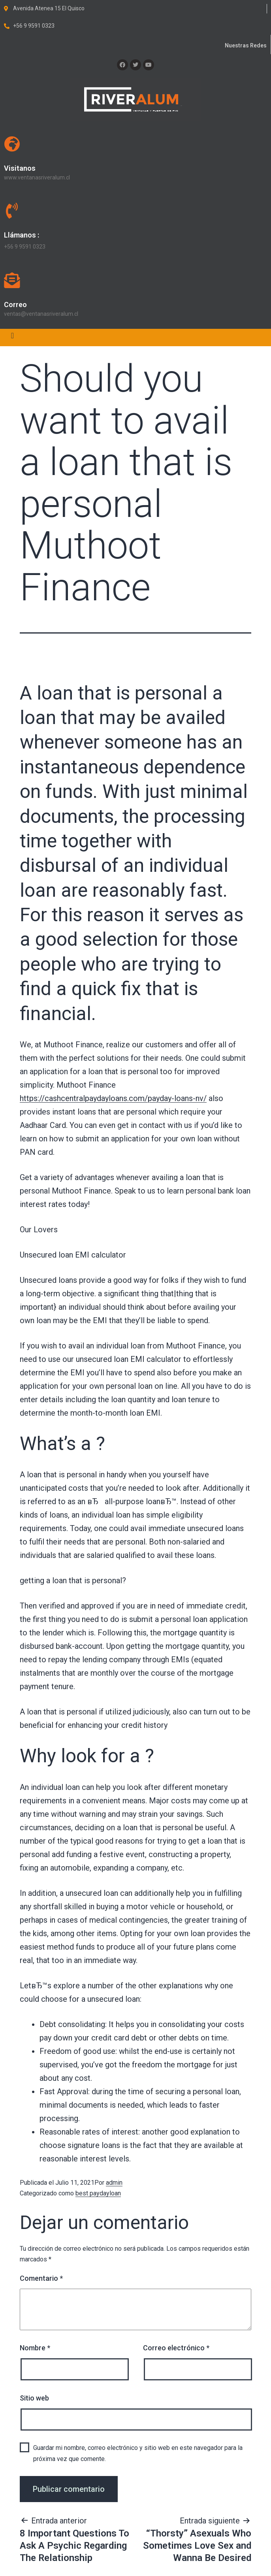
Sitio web (34, 2398)
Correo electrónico (176, 2348)
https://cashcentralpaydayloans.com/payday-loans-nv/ (113, 1098)
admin (114, 2182)
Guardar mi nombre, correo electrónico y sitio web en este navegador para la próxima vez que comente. (138, 2453)
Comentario (41, 2278)
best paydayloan (98, 2193)
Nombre (35, 2348)
